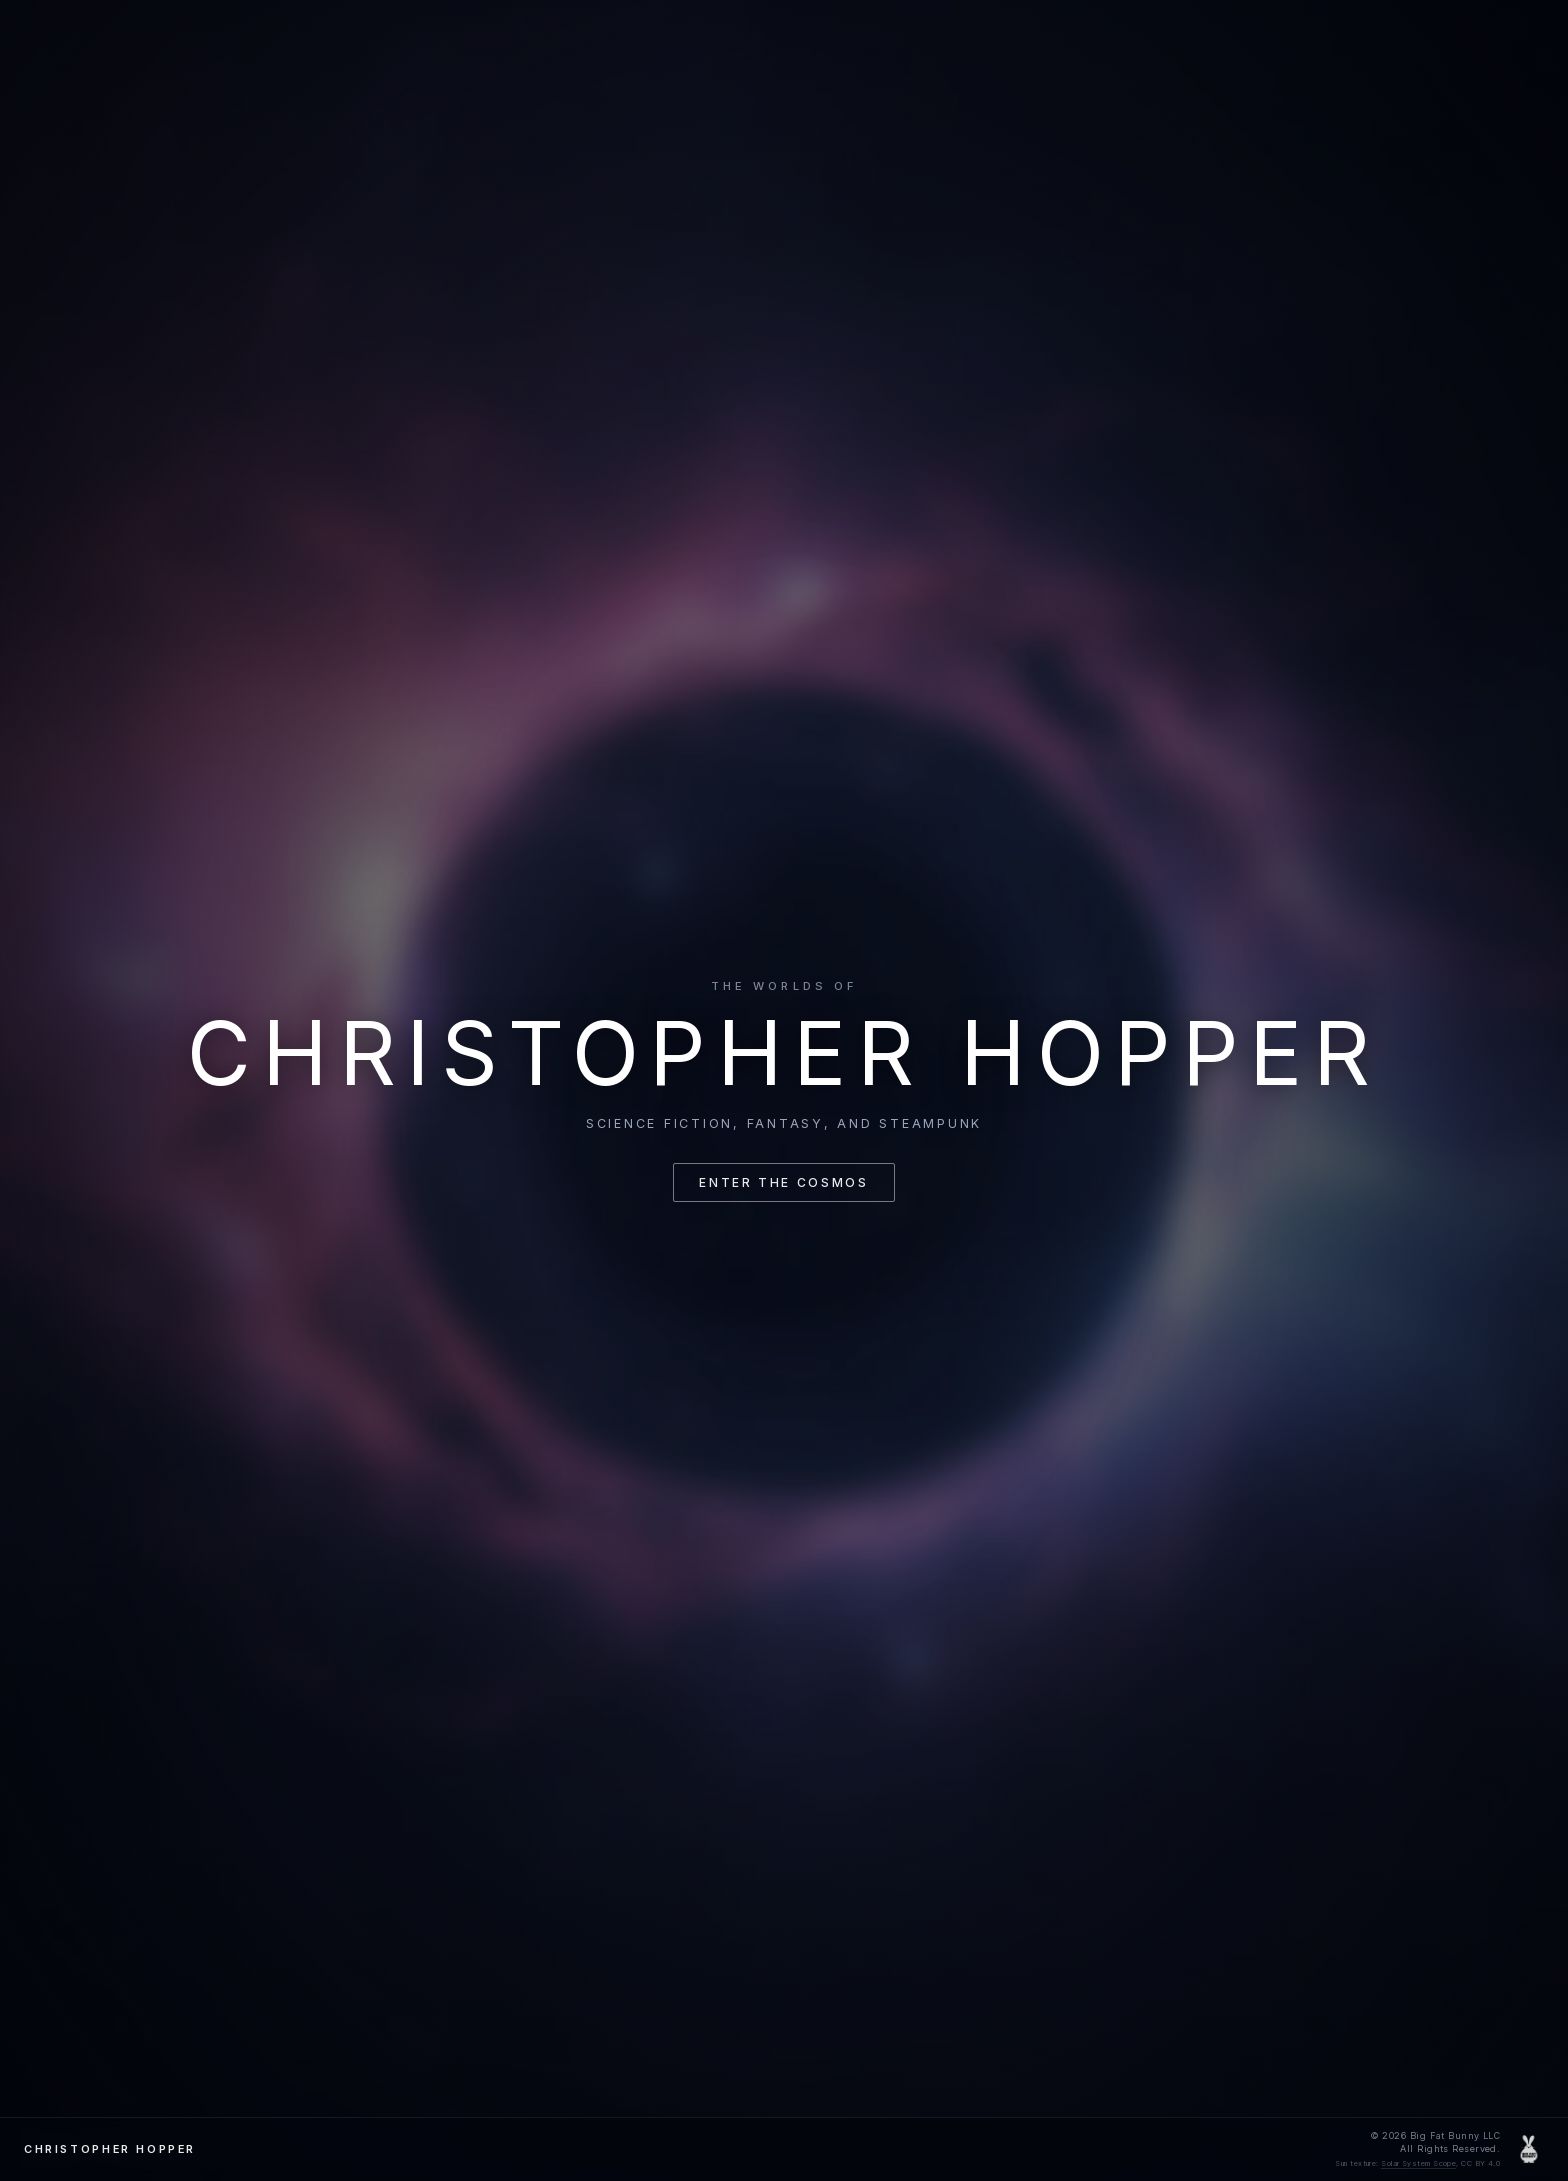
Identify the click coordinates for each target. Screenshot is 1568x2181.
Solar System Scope (1418, 2163)
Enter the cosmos (783, 1182)
